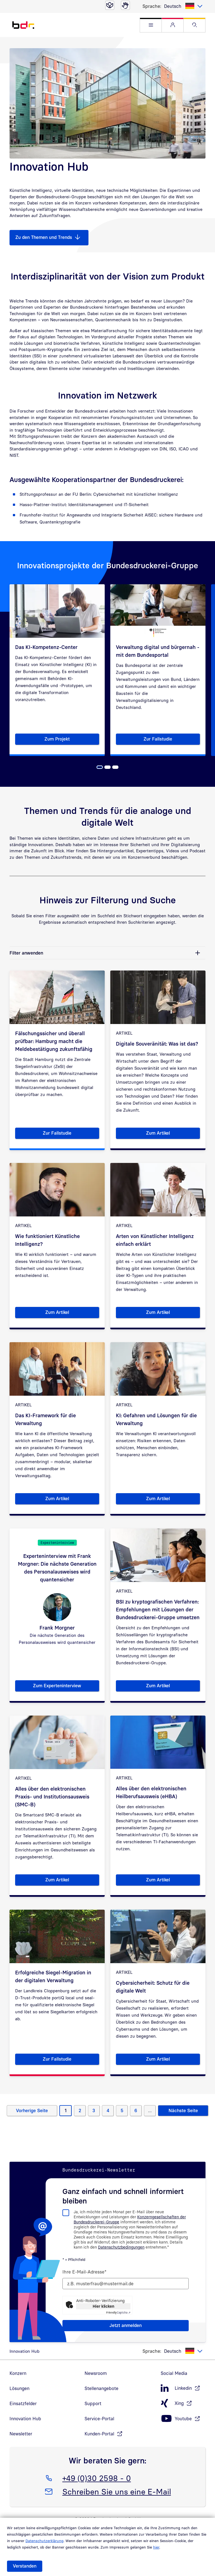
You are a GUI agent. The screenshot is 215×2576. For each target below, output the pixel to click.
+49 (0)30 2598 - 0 (96, 2477)
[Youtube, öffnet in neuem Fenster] (183, 2418)
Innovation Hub (25, 2418)
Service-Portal (99, 2418)
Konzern (18, 2373)
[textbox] (183, 6)
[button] (151, 25)
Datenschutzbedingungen (121, 2247)
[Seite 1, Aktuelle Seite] (99, 767)
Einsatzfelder (23, 2403)
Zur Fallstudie (172, 740)
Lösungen (19, 2388)
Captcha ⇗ (118, 2312)
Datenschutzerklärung (44, 2540)
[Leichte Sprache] (109, 5)
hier (156, 2547)
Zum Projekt (72, 740)
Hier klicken (103, 2306)
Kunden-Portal (99, 2434)
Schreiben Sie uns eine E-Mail (116, 2490)
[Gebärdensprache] (125, 5)
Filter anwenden (26, 953)
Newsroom (96, 2373)
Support (93, 2403)
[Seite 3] (115, 767)
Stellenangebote (101, 2388)
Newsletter (21, 2434)
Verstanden (24, 2566)
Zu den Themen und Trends (43, 237)
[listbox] (183, 6)
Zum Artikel (173, 1134)
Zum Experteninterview (66, 1687)
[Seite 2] (107, 767)
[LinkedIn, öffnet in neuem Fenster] (183, 2388)
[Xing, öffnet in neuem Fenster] (183, 2403)
